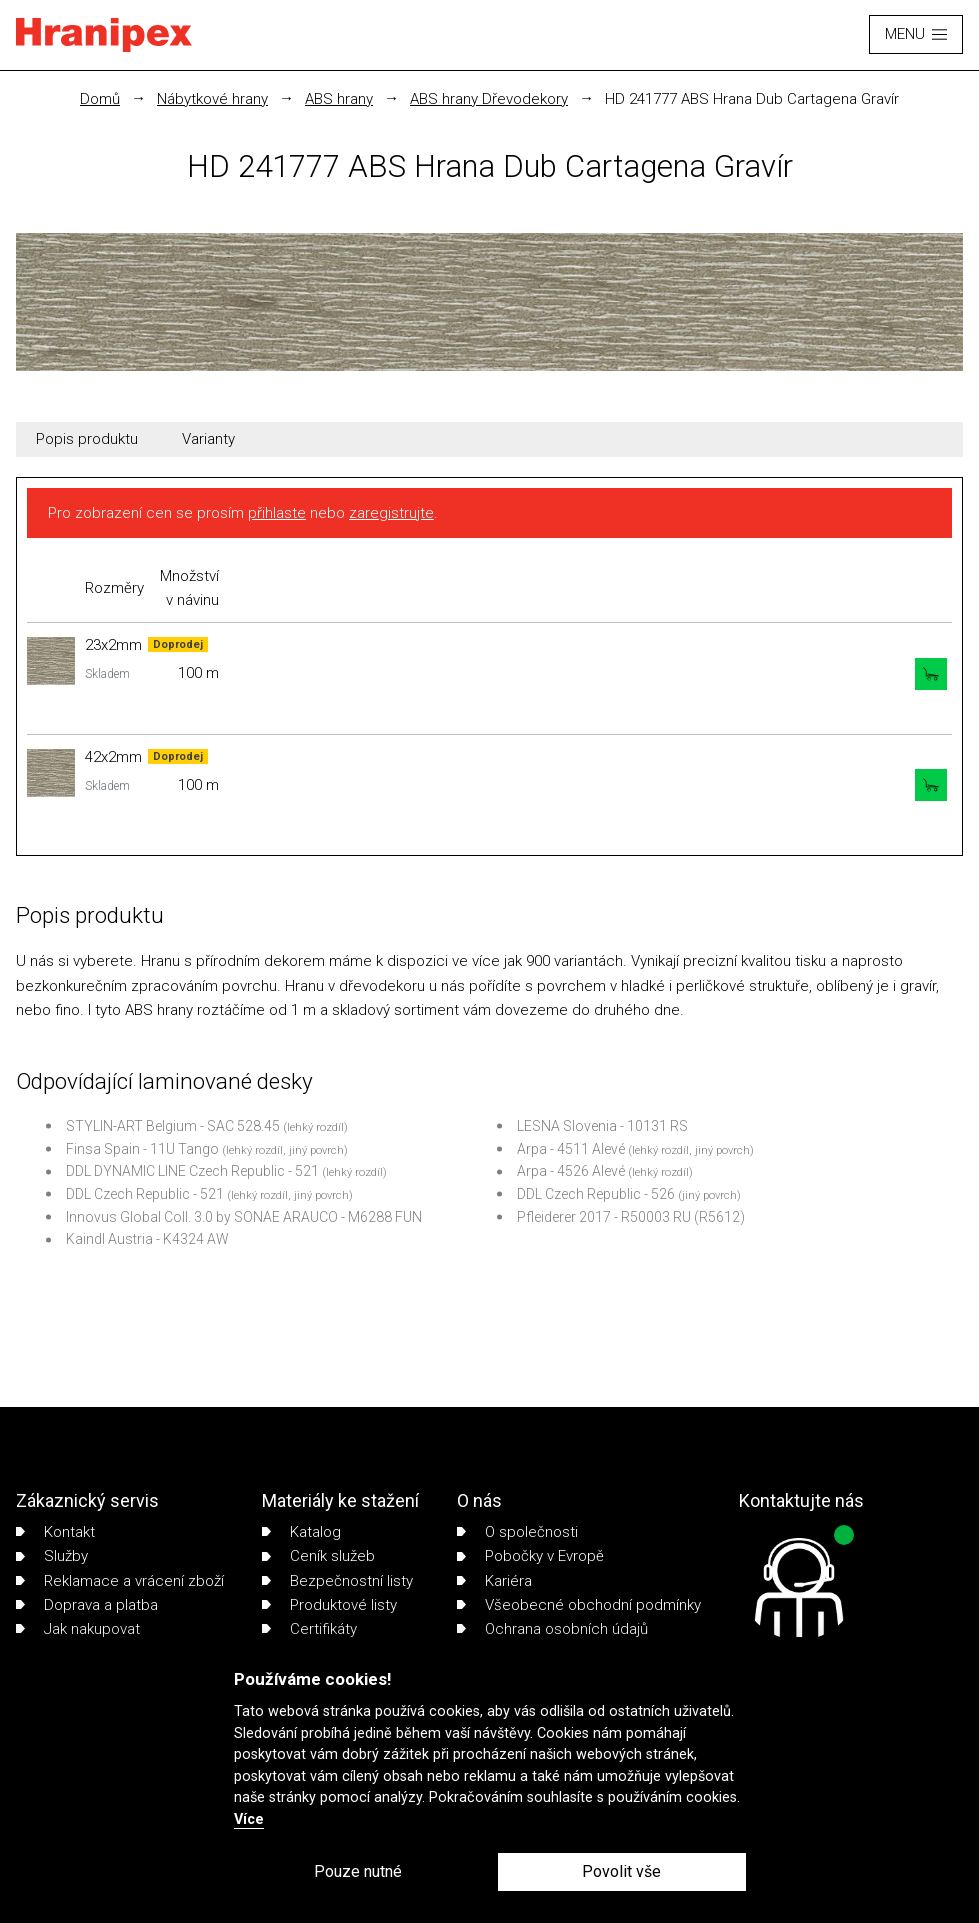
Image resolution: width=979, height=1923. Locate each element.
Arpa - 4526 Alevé (571, 1171)
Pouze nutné (358, 1871)
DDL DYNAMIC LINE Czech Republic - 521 (192, 1171)
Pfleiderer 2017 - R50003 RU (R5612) (631, 1217)
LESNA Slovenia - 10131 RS (602, 1126)
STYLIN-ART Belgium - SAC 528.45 (173, 1126)
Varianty (208, 439)
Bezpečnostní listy (337, 1581)
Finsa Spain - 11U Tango (142, 1149)
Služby (52, 1556)
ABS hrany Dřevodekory (489, 99)
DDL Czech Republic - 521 (145, 1194)
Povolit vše (621, 1871)
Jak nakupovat (78, 1629)
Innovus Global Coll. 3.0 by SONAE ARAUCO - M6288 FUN (244, 1217)
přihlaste (277, 513)
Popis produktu (87, 439)
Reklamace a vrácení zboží (120, 1581)
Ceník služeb (318, 1556)
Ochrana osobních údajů (552, 1629)
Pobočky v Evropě (530, 1556)
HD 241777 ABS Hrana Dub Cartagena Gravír (752, 99)
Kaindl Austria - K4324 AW (147, 1239)
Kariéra (494, 1581)
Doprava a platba (87, 1605)
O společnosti (517, 1532)
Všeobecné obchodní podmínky (579, 1605)
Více (249, 1819)
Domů (100, 99)
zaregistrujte (391, 513)
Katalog (301, 1532)
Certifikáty (309, 1629)
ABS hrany (339, 99)
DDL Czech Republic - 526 (596, 1194)
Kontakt (55, 1532)
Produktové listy (329, 1605)
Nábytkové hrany (212, 99)
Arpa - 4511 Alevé (571, 1149)
